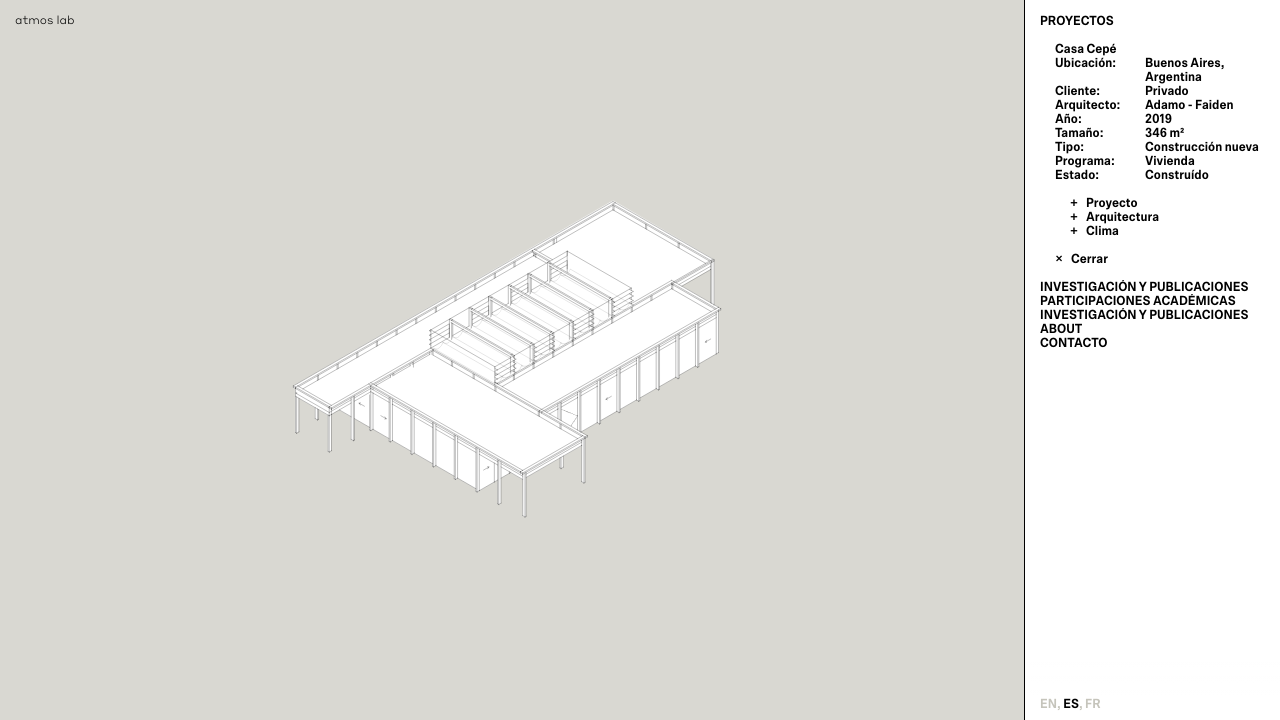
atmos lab (45, 19)
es (1071, 704)
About (1061, 329)
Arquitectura (1122, 217)
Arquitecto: (1087, 105)
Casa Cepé (1086, 49)
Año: (1068, 119)
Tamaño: (1079, 133)
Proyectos (1077, 21)
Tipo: (1069, 147)
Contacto (1074, 343)
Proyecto (1112, 203)
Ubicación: (1085, 63)
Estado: (1077, 175)
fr (1093, 704)
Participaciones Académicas (1138, 301)
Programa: (1085, 161)
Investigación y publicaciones (1144, 287)
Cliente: (1077, 91)
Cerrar (1089, 259)
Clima (1102, 231)
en (1048, 704)
